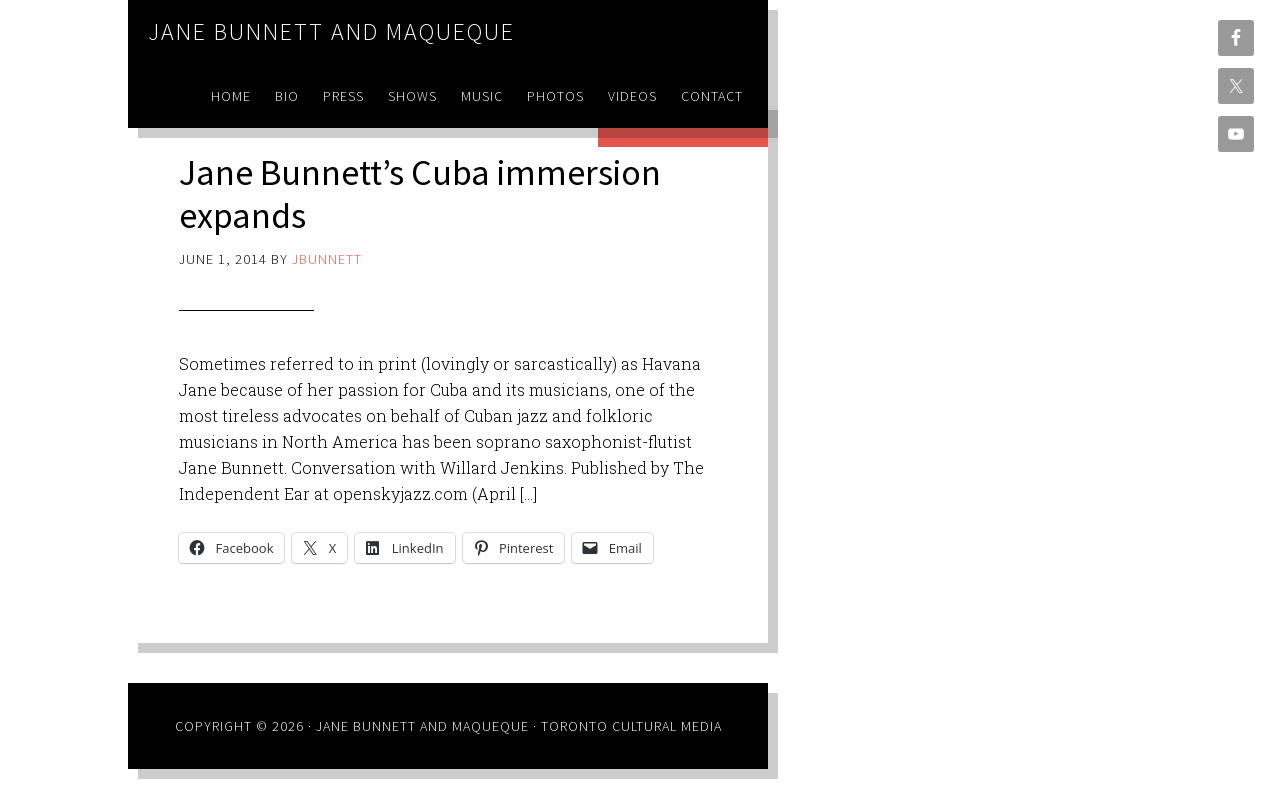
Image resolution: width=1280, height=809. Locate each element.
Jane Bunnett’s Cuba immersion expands (420, 194)
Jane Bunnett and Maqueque (331, 31)
